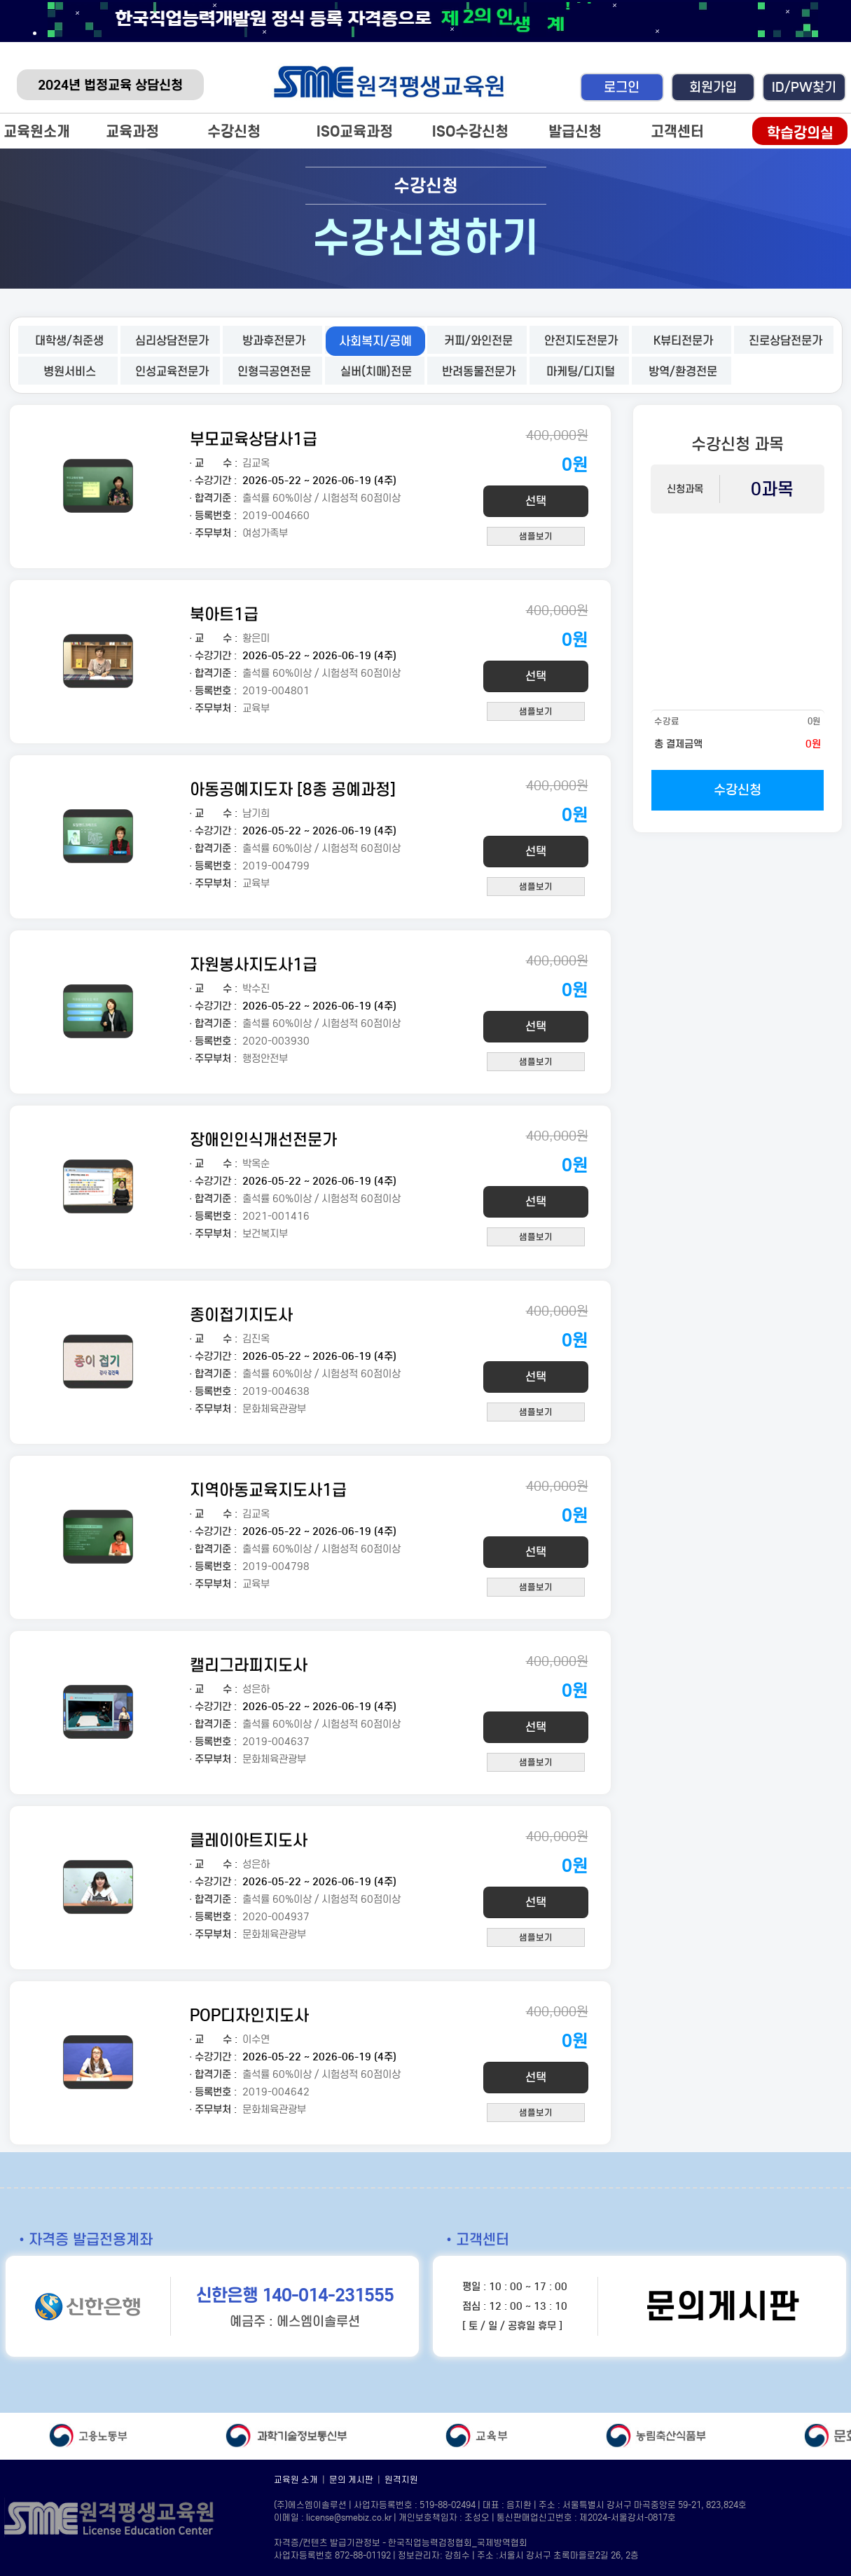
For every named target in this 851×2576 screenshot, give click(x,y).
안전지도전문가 (581, 340)
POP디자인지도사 (249, 2015)
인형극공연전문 (274, 371)
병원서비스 (69, 371)
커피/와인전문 (478, 340)
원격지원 (401, 2479)
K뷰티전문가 (683, 340)
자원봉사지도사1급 (253, 964)
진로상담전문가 (785, 340)
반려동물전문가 (479, 371)
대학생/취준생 (69, 340)
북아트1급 (224, 614)
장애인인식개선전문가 (263, 1139)
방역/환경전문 (683, 371)
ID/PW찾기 (804, 87)
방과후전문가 (273, 340)
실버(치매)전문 (376, 371)
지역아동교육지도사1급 (268, 1490)
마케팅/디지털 (580, 371)
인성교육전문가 (172, 371)
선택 (535, 501)
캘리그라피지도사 (248, 1665)
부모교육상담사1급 (253, 439)
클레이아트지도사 (248, 1840)
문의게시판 (722, 2306)
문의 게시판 (351, 2479)
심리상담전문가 (172, 340)
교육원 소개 (296, 2479)
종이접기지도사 (241, 1314)
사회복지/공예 (375, 341)
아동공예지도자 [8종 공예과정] (293, 789)
